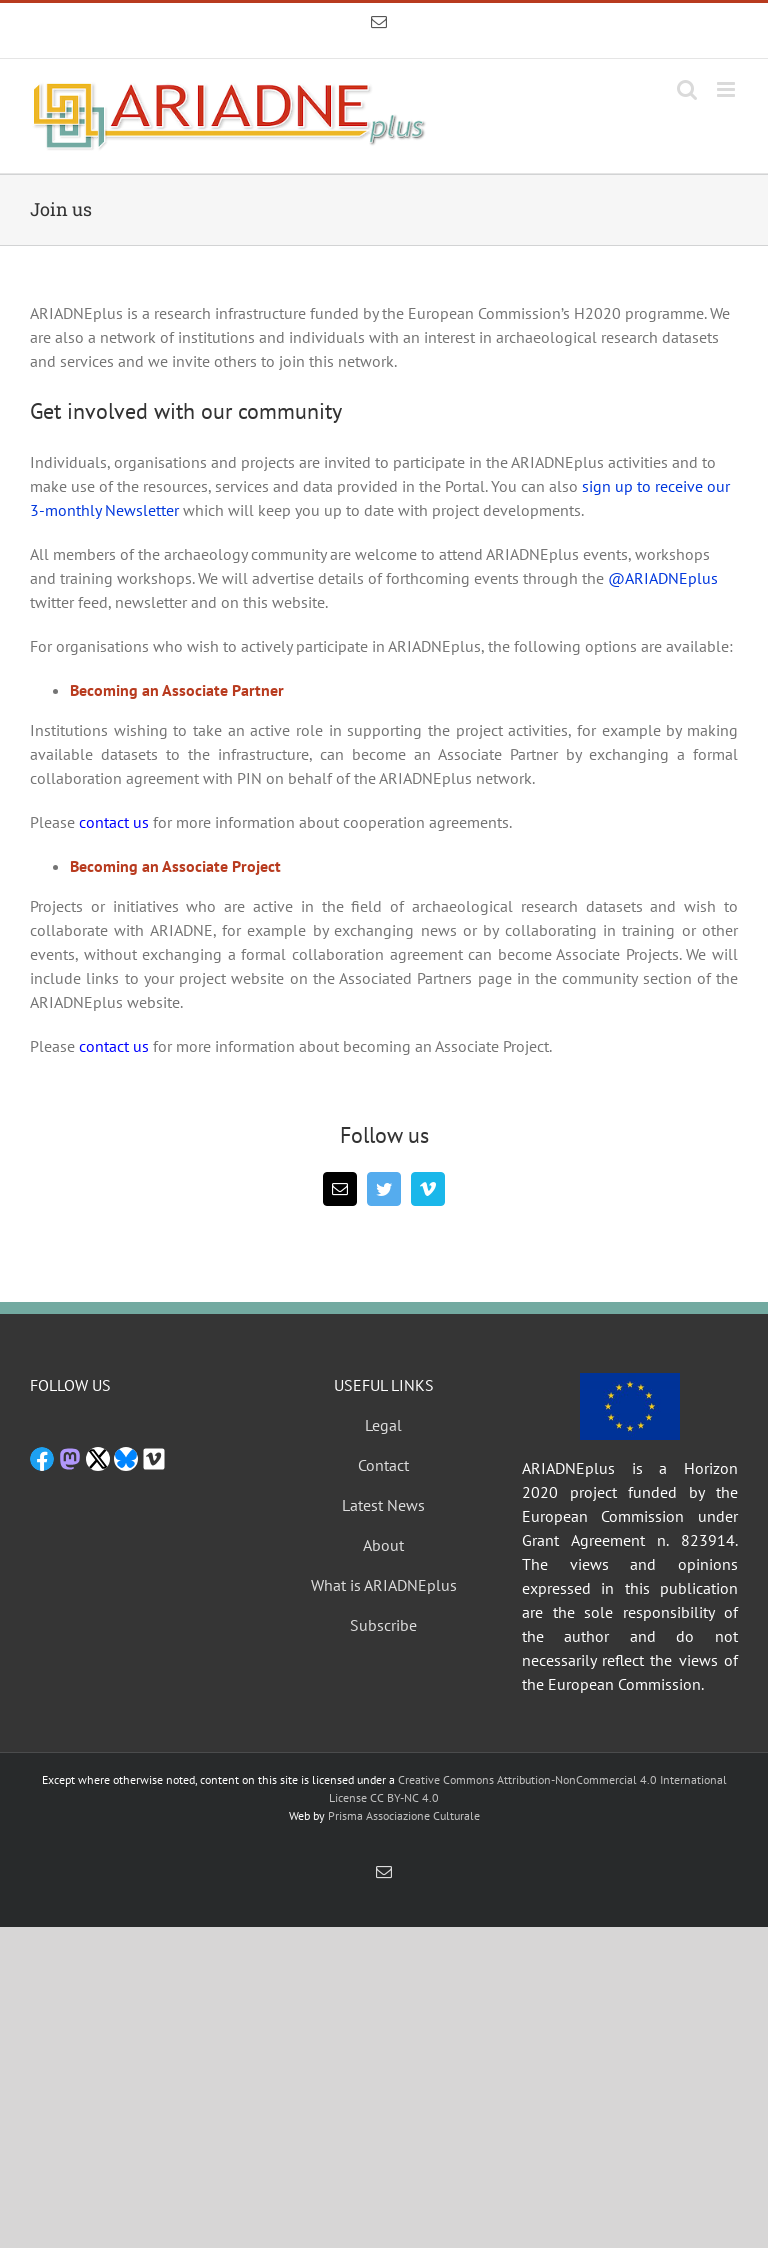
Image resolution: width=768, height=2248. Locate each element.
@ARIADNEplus (663, 578)
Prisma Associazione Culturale (404, 1815)
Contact (383, 1465)
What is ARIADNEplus (384, 1585)
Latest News (383, 1505)
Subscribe (383, 1625)
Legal (383, 1425)
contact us (114, 822)
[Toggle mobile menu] (727, 89)
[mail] (340, 1189)
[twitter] (384, 1189)
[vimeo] (428, 1189)
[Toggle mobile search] (687, 89)
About (383, 1545)
